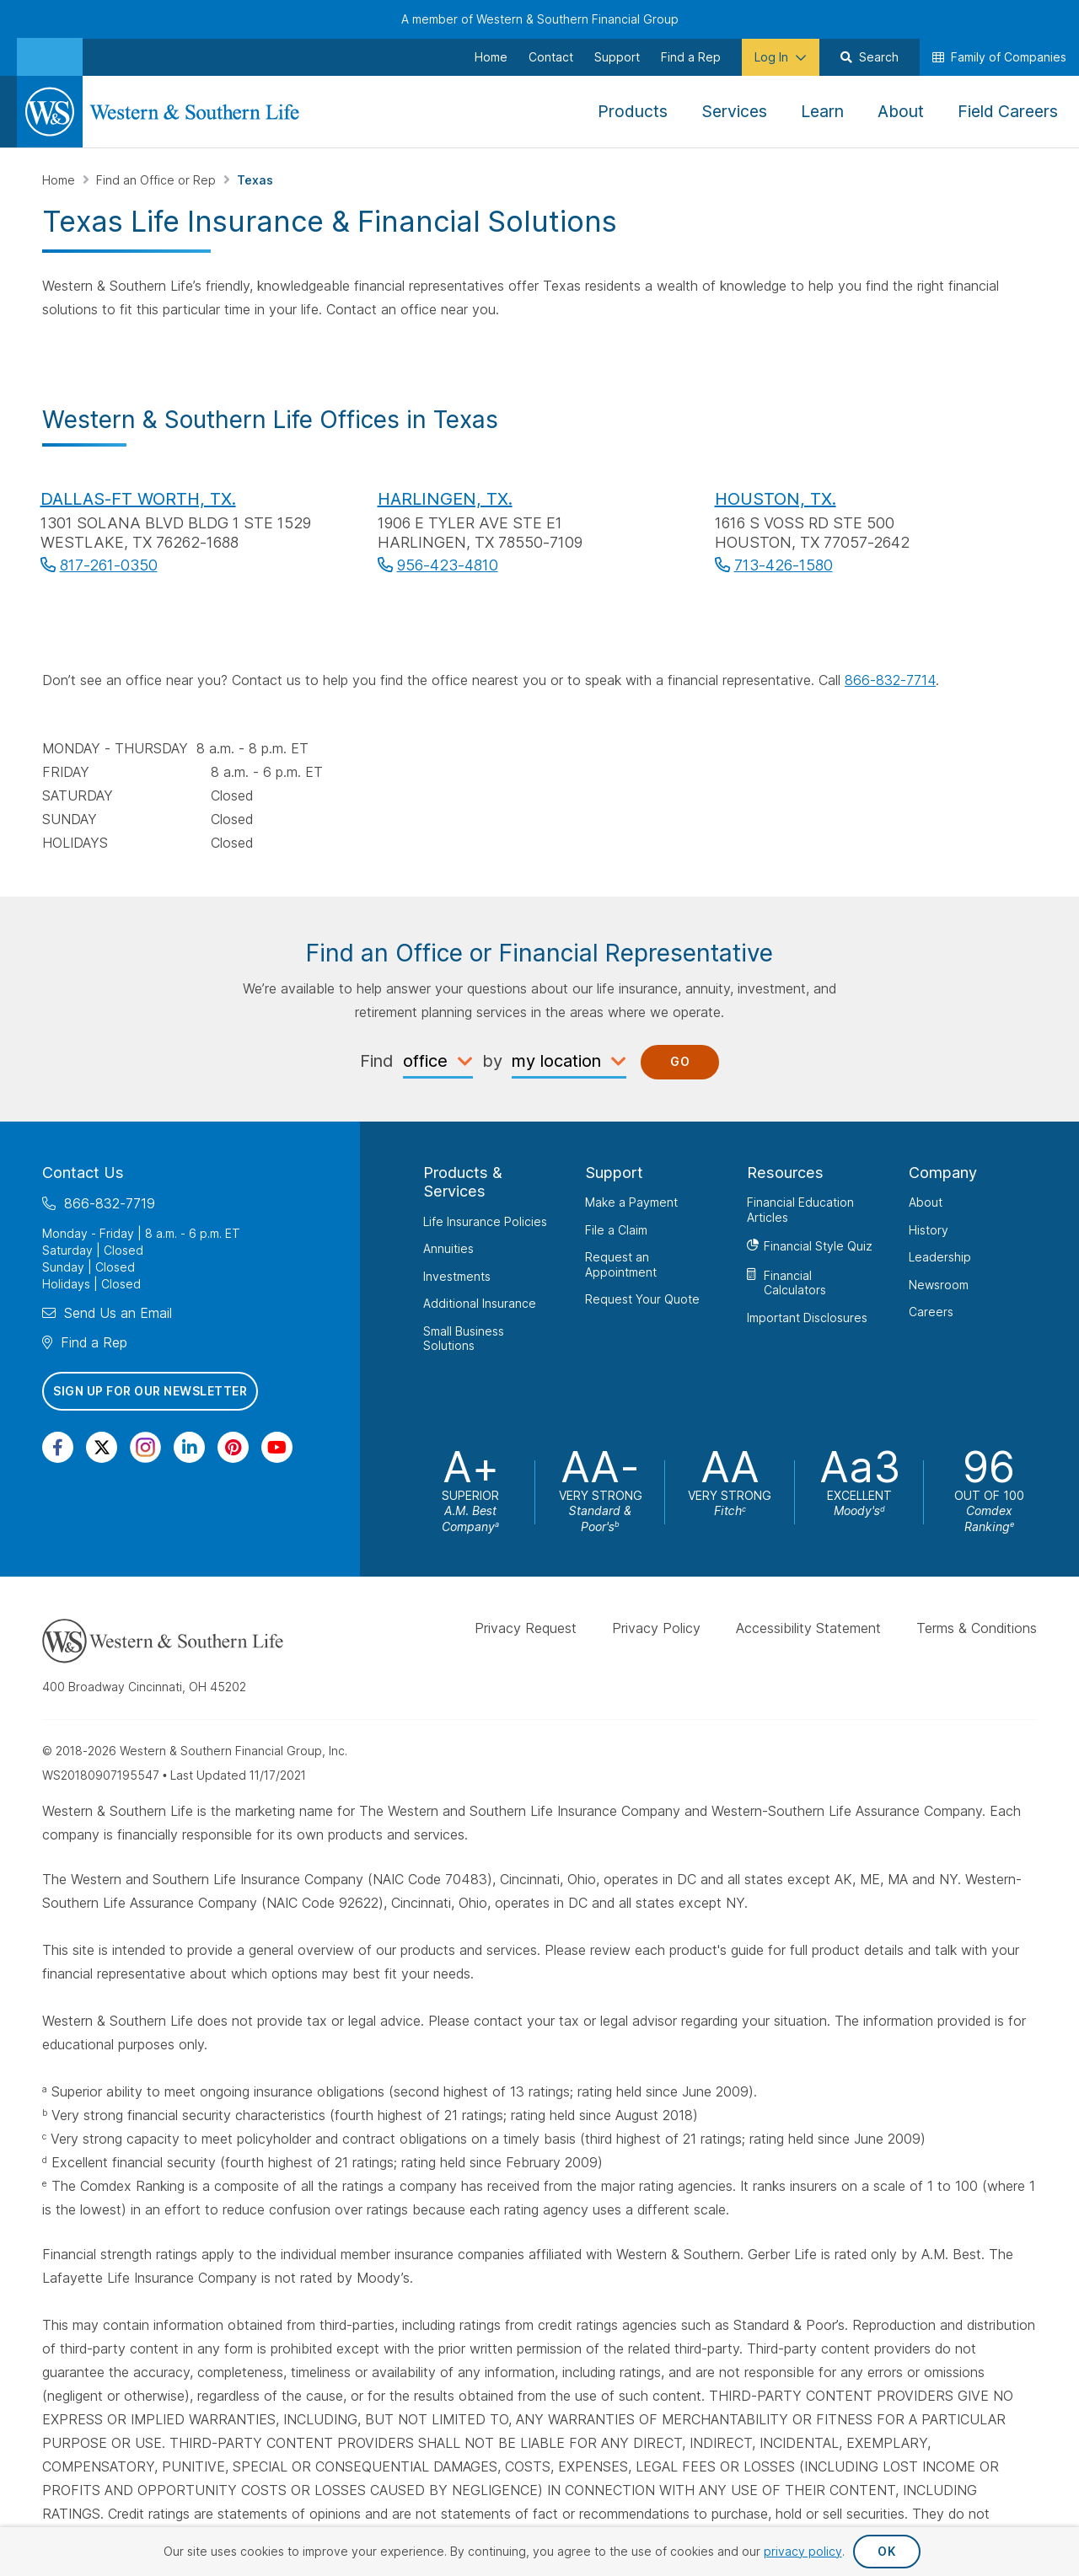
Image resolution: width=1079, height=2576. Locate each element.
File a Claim (616, 1229)
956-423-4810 (447, 565)
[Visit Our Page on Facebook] (57, 1447)
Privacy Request (526, 1628)
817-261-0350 (109, 565)
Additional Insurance (479, 1303)
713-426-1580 (783, 565)
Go (680, 1061)
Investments (457, 1275)
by (492, 1061)
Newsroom (939, 1284)
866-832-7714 (890, 680)
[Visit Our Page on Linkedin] (189, 1447)
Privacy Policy (656, 1628)
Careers (931, 1311)
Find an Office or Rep (157, 180)
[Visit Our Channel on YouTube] (277, 1447)
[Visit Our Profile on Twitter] (101, 1447)
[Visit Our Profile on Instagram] (145, 1447)
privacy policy (803, 2551)
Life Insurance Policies (485, 1220)
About (925, 1202)
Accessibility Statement (808, 1628)
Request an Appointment (621, 1264)
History (928, 1229)
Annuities (448, 1248)
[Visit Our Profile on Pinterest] (233, 1447)
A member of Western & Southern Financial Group (540, 19)
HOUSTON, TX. (775, 499)
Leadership (940, 1257)
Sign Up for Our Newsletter (150, 1391)
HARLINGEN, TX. (445, 499)
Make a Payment (631, 1202)
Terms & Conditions (976, 1628)
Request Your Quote (642, 1299)
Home (60, 180)
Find (377, 1061)
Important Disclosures (807, 1316)
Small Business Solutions (463, 1337)
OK (886, 2551)
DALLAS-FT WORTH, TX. (138, 499)
